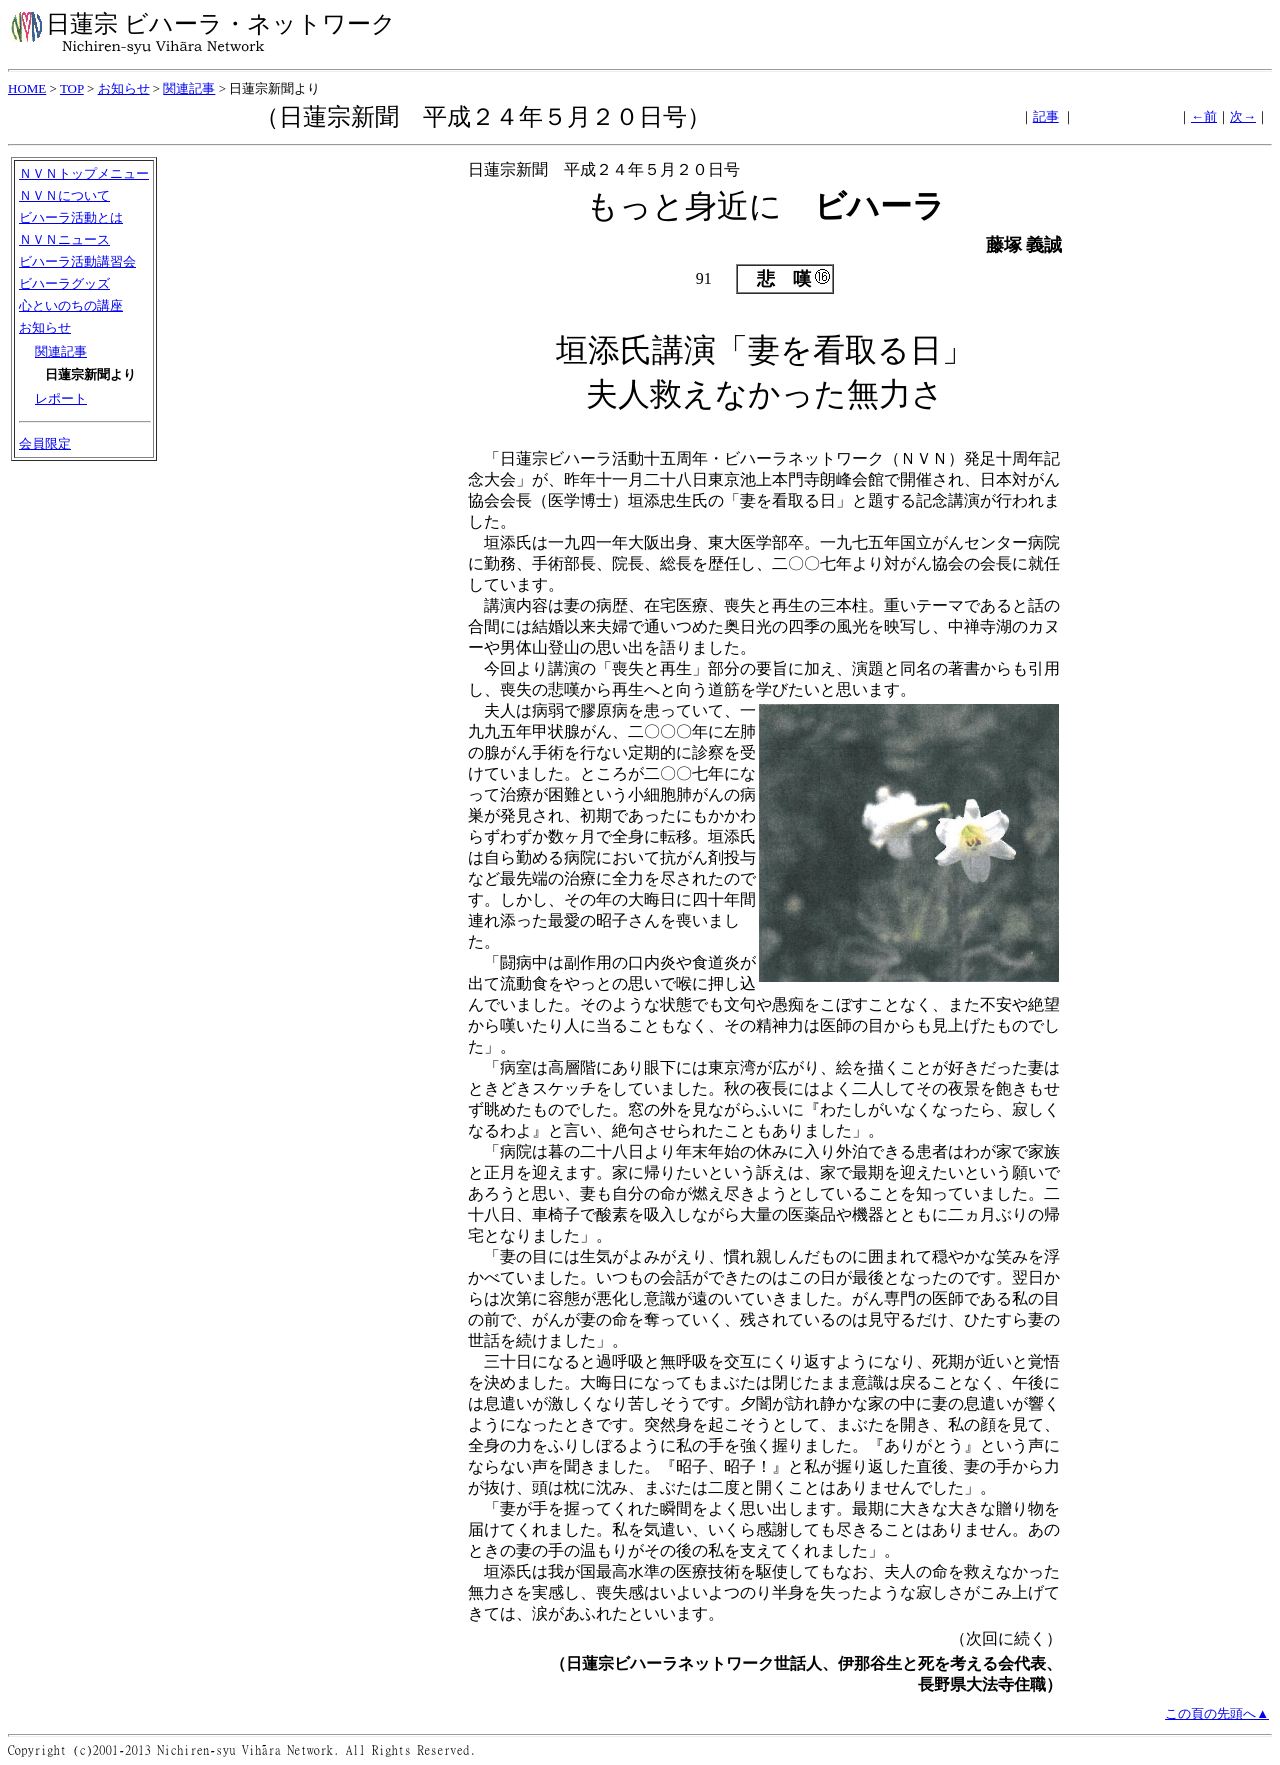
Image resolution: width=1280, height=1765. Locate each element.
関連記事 (189, 88)
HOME (27, 88)
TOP (72, 88)
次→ (1243, 116)
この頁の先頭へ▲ (1217, 1713)
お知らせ (124, 88)
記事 (1046, 116)
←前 (1204, 116)
